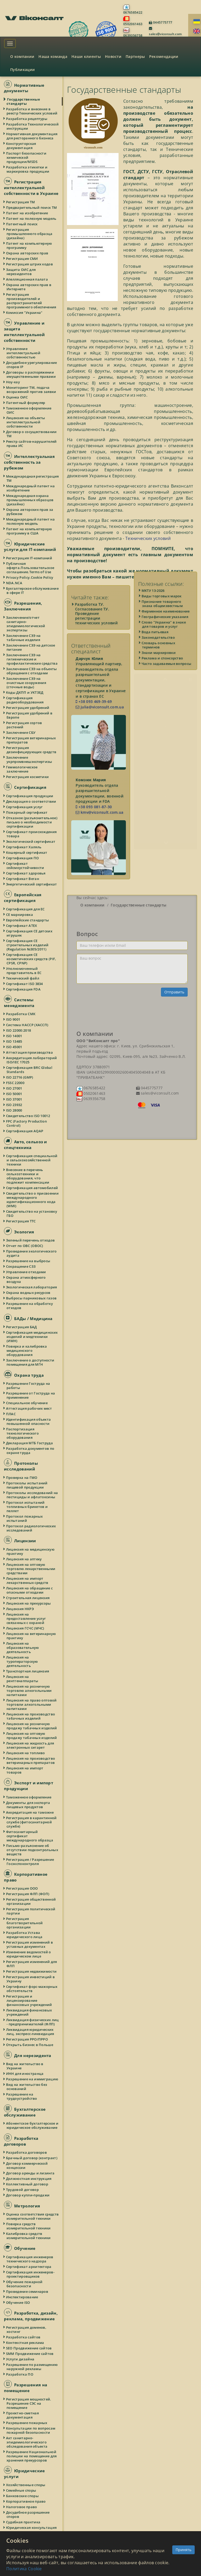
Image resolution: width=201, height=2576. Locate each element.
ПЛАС (11, 1414)
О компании (22, 56)
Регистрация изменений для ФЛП (32, 1964)
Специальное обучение (27, 1403)
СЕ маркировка (20, 914)
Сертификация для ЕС (26, 909)
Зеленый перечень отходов (31, 1240)
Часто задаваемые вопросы (166, 677)
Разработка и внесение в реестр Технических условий (32, 111)
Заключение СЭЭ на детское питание (31, 647)
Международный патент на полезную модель (31, 521)
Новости (113, 56)
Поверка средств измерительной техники (29, 2226)
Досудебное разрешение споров (28, 2514)
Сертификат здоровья (26, 873)
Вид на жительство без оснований (27, 2086)
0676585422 (132, 12)
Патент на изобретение (27, 213)
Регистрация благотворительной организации (25, 1923)
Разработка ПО (20, 2374)
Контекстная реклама (25, 2342)
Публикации (22, 69)
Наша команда (52, 56)
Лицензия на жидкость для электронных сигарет (30, 1745)
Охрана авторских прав (27, 253)
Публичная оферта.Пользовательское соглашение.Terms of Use (30, 567)
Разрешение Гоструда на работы (28, 1385)
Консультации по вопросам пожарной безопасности (31, 2430)
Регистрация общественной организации (31, 1901)
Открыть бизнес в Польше (30, 2045)
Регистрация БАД (22, 1327)
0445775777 (162, 22)
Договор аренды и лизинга (30, 2173)
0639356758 (132, 35)
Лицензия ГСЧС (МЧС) (25, 1628)
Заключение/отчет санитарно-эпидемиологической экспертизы (26, 623)
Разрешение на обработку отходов (30, 1305)
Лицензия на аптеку (24, 1559)
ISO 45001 (14, 1047)
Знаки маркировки (159, 666)
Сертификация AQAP (25, 1131)
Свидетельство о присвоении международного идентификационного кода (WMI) (33, 1199)
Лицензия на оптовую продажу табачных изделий (32, 1735)
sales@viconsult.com (165, 34)
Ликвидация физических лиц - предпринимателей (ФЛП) (33, 2022)
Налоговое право (22, 2507)
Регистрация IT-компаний (29, 558)
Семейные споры (21, 2490)
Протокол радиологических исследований (31, 1528)
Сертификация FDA (24, 989)
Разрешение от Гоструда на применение (31, 1395)
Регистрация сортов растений (24, 725)
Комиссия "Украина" (24, 312)
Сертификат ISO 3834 (25, 984)
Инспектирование (22, 2297)
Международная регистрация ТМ (33, 478)
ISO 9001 (13, 1019)
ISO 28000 (14, 1110)
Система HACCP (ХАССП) (27, 1025)
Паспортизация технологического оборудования (23, 1433)
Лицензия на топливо (26, 1753)
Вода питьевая (155, 645)
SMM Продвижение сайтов (30, 2353)
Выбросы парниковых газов (32, 1298)
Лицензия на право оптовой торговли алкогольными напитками (32, 1704)
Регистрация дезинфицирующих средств (31, 750)
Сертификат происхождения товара (32, 834)
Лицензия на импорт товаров (25, 1770)
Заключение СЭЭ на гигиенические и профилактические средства (32, 659)
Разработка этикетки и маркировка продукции (28, 169)
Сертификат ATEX (22, 925)
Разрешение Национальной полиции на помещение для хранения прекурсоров (32, 2456)
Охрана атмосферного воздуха (26, 1279)
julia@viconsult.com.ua (100, 706)
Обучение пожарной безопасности (24, 2284)
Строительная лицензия (28, 1598)
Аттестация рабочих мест (29, 1408)
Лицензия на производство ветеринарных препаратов (31, 1760)
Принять (183, 2549)
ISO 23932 (14, 1105)
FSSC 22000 (15, 1083)
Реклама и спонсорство (162, 672)
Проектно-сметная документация (23, 2415)
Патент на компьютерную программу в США (29, 531)
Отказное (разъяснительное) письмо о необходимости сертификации (32, 822)
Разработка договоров (27, 2152)
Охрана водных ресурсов (29, 1292)
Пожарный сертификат (27, 812)
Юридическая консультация (32, 2527)
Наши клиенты (86, 56)
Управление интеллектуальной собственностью (23, 353)
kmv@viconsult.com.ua (99, 812)
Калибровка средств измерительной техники (29, 2236)
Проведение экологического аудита (32, 1253)
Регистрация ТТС (21, 1221)
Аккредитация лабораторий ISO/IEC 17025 (32, 1060)
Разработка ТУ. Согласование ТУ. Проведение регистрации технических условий (96, 613)
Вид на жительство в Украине (25, 2066)
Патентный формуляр (26, 403)
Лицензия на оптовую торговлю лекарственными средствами (31, 1568)
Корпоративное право (26, 2501)
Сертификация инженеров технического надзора (30, 2259)
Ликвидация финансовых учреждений (29, 2012)
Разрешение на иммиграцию (32, 2079)
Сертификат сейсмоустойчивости (25, 865)
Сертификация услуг (25, 807)
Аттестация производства (30, 1052)
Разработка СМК (21, 1014)
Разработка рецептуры (27, 119)
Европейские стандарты (28, 920)
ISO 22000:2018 (19, 1030)
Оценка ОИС (17, 397)
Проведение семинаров (27, 2291)
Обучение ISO (18, 2302)
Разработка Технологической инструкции (33, 126)
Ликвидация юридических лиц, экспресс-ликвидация (30, 2031)
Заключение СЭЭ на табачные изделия (24, 637)
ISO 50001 (14, 1094)
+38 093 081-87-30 (94, 806)
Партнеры (135, 56)
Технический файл (23, 978)
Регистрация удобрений (28, 707)
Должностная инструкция (29, 2178)
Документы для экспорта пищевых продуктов (28, 1805)
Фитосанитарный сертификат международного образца (30, 1836)
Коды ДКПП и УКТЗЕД (25, 692)
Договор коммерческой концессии (27, 2165)
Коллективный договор (27, 2184)
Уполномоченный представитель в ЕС (24, 970)
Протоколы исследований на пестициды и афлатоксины (32, 1495)
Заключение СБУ (21, 732)
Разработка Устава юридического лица (24, 1934)
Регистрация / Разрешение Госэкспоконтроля (30, 1861)
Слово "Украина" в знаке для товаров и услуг (164, 638)
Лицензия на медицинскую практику (30, 1551)
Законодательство (158, 651)
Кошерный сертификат (27, 852)
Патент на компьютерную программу (29, 245)
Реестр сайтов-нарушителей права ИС (32, 443)
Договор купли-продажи (28, 2195)
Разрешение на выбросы (28, 1261)
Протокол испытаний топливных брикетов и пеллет (27, 1506)
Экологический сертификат (31, 841)
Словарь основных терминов (158, 658)
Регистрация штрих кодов (30, 264)
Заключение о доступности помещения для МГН (30, 1362)
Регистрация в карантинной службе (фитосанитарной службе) (32, 1822)
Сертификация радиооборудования (25, 700)
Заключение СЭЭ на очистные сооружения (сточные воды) (26, 682)
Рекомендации (163, 56)
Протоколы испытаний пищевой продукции (27, 1485)
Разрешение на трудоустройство (22, 2096)
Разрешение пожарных (27, 2423)
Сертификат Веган (23, 879)
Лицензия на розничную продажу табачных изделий (32, 1726)
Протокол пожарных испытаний (25, 1518)
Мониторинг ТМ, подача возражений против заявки (31, 389)
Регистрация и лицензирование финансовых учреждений (29, 2000)
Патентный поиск (22, 224)
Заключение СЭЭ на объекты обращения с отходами (32, 671)
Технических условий (148, 538)
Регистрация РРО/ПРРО (27, 2039)
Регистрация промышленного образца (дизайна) (30, 233)
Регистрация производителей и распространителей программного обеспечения (31, 300)
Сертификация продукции (30, 796)
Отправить (174, 991)
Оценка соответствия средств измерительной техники (33, 2216)
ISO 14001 (14, 1036)
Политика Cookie (24, 2569)
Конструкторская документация (21, 145)
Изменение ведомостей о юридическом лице (29, 1954)
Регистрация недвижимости (32, 1971)
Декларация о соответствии (31, 801)
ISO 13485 (14, 1041)
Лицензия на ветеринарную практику (31, 1636)
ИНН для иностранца (25, 2073)
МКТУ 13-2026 (153, 604)
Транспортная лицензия (28, 1671)
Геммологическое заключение (22, 769)
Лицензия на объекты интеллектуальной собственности (26, 422)
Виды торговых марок (162, 610)
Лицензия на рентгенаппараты (22, 1679)
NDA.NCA (14, 583)
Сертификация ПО (23, 858)
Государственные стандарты (23, 101)
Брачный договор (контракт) (32, 2158)
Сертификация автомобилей (32, 1188)
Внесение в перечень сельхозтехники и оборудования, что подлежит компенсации (28, 1176)
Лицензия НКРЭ (20, 1609)
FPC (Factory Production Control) (27, 1123)
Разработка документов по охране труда (30, 1450)
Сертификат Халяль (24, 847)
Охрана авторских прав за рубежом (30, 511)
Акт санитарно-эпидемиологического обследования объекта (27, 2442)
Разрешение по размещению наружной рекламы (32, 2366)
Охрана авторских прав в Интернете (29, 287)
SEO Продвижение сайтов (29, 2348)
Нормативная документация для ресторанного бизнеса (32, 136)
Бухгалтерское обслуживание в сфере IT (33, 590)
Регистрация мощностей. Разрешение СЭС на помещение (29, 2403)
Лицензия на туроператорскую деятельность (22, 1661)
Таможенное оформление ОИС (29, 410)
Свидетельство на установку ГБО (32, 1213)
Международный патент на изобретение (31, 488)
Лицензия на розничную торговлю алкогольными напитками (29, 1690)
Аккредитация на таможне (30, 1812)
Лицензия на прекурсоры (29, 1603)
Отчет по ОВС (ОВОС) (25, 1246)
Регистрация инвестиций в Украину (31, 1979)
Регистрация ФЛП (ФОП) (28, 1894)
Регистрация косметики (28, 777)
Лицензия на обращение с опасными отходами (30, 1590)
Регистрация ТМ (21, 202)
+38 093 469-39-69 (94, 701)
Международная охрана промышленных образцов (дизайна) (30, 500)
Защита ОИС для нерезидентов (21, 271)
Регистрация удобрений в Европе (29, 715)
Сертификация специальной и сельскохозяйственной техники (32, 1160)
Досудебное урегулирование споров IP (32, 364)
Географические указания (165, 630)
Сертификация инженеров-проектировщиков (30, 2274)
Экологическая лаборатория (32, 1287)
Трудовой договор (23, 2189)
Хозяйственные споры (26, 2485)
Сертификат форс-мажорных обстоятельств (32, 1988)
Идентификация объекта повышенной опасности (29, 1421)
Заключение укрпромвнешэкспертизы (29, 759)
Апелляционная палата (27, 279)
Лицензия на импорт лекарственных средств (27, 1580)
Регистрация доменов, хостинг (26, 2329)
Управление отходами (26, 1272)
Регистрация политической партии (31, 1911)
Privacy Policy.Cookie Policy (30, 577)
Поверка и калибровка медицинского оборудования (27, 1350)
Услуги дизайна (20, 2359)
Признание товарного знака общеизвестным (162, 617)
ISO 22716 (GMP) (20, 1077)
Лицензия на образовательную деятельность (23, 1647)
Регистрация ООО (22, 1888)
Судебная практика (23, 2522)
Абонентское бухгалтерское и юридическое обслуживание (32, 2125)
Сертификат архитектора (29, 2267)
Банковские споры (23, 2496)
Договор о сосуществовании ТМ (32, 434)
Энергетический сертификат (32, 884)
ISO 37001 (14, 1099)
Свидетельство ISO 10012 (28, 1116)
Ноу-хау (13, 382)
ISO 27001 (14, 1088)
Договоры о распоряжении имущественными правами (31, 374)
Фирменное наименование (166, 625)
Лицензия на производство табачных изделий (31, 1716)
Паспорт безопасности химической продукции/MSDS (26, 157)
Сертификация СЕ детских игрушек (29, 933)
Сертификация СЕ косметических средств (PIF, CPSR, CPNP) (31, 959)
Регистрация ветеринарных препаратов (31, 740)
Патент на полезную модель (32, 218)
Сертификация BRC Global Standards (29, 1069)
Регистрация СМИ (22, 258)
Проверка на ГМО (22, 1477)
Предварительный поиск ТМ (32, 207)
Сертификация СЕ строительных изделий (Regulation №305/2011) (27, 945)
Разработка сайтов (23, 2337)
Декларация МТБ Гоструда (30, 1443)
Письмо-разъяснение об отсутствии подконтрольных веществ (32, 1850)
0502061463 (132, 24)
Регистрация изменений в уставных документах (30, 1944)
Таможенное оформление (29, 1797)
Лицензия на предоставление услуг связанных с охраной (26, 1618)
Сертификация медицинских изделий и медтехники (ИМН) (32, 1336)
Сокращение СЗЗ (21, 1266)
